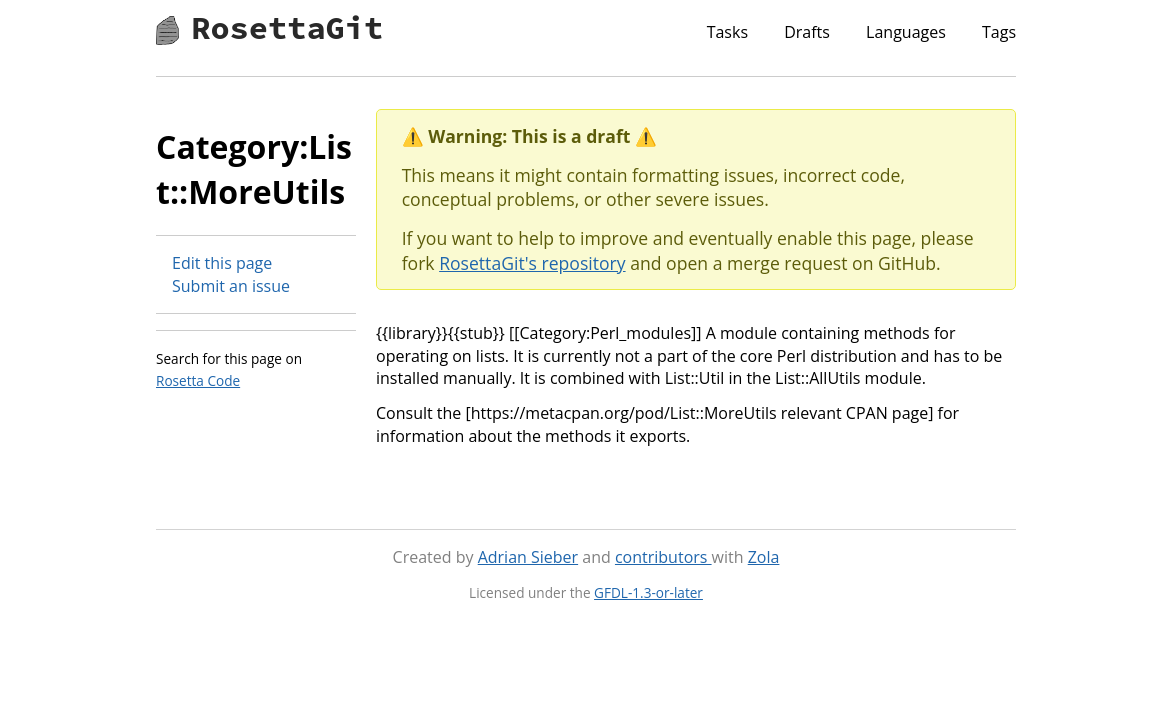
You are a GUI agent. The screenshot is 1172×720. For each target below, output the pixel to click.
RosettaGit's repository (532, 263)
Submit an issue (231, 286)
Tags (999, 32)
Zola (764, 557)
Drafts (807, 32)
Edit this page (222, 263)
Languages (906, 32)
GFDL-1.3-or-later (648, 592)
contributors (663, 557)
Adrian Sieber (528, 557)
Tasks (727, 32)
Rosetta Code (198, 380)
